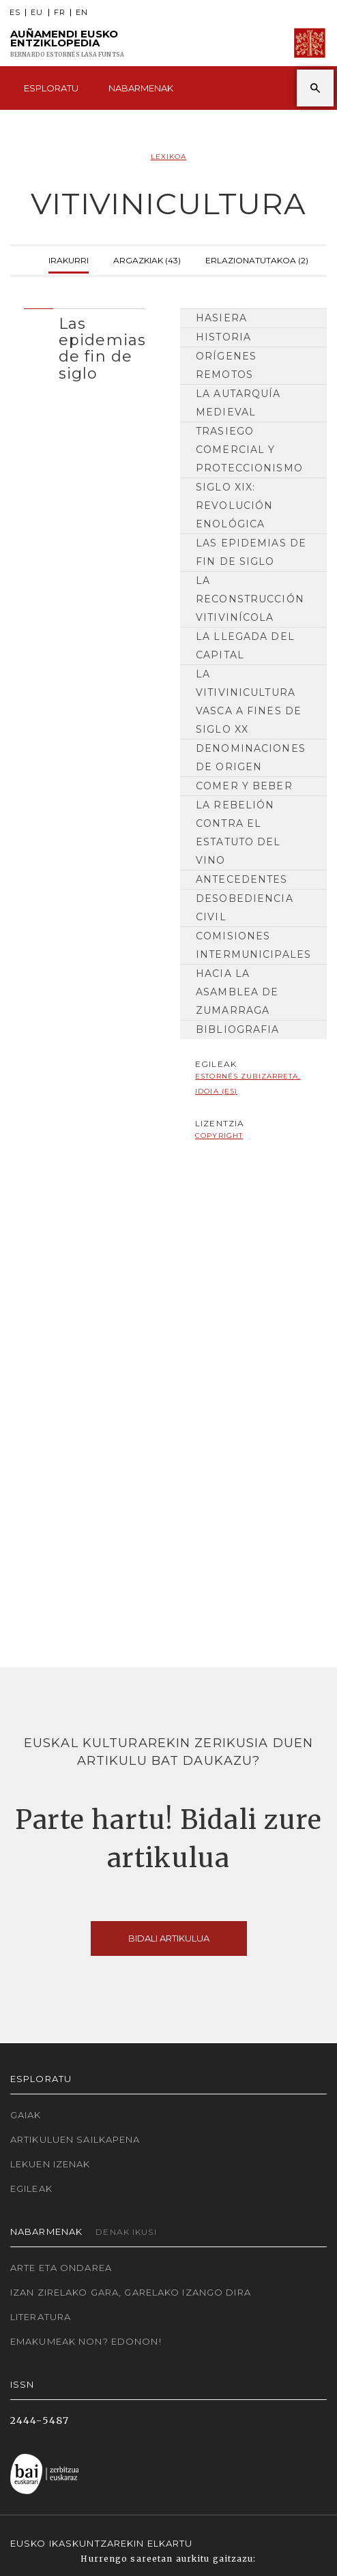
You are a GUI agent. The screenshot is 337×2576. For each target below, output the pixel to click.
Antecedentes (241, 879)
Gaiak (26, 2114)
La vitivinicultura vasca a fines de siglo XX (249, 701)
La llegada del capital (245, 645)
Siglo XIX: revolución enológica (234, 505)
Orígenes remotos (226, 365)
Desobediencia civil (244, 907)
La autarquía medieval (238, 402)
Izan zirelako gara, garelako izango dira (130, 2292)
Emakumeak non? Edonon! (86, 2341)
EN (82, 12)
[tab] (85, 345)
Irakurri (68, 259)
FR (59, 12)
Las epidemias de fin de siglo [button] (102, 348)
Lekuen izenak (50, 2163)
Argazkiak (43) (147, 259)
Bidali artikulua (168, 1938)
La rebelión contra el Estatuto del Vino (238, 832)
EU (37, 12)
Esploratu (51, 88)
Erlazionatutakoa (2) (256, 259)
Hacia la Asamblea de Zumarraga (237, 991)
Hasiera (221, 318)
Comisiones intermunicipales (253, 945)
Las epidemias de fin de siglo (251, 552)
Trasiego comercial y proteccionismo (249, 449)
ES (15, 12)
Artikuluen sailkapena (75, 2139)
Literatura (40, 2316)
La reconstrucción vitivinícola (250, 599)
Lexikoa (169, 156)
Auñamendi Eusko (67, 43)
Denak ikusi (126, 2232)
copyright (219, 1135)
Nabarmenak (140, 88)
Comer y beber (244, 786)
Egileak (31, 2188)
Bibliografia (237, 1029)
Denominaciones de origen (251, 757)
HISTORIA (223, 337)
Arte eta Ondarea (61, 2267)
